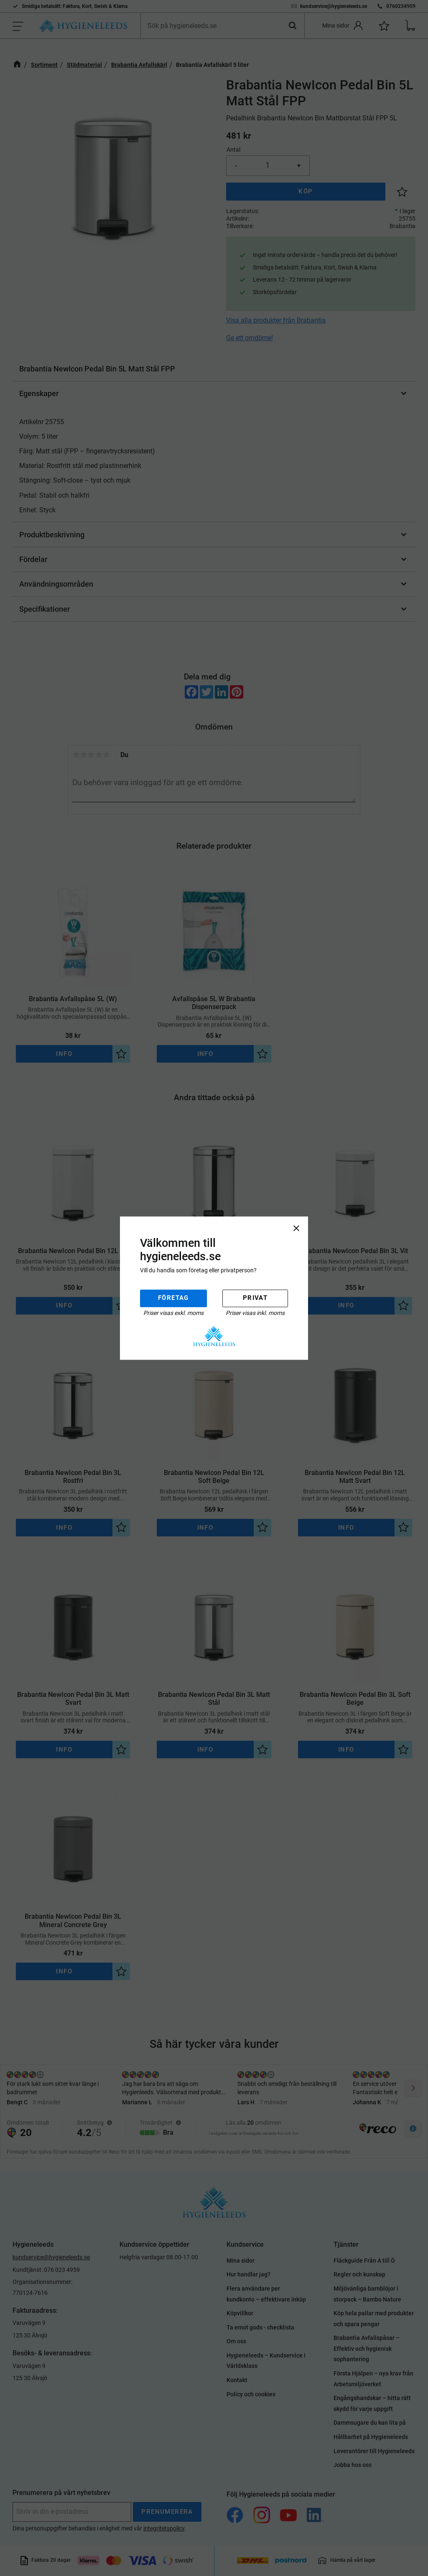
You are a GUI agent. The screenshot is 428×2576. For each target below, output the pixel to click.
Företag (173, 1298)
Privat (255, 1298)
